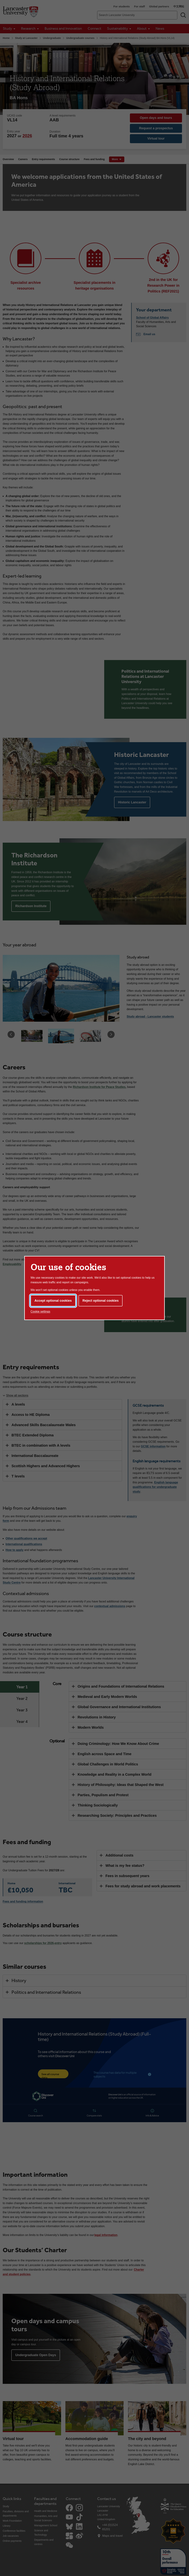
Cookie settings (40, 1311)
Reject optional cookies (100, 1300)
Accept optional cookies (53, 1300)
